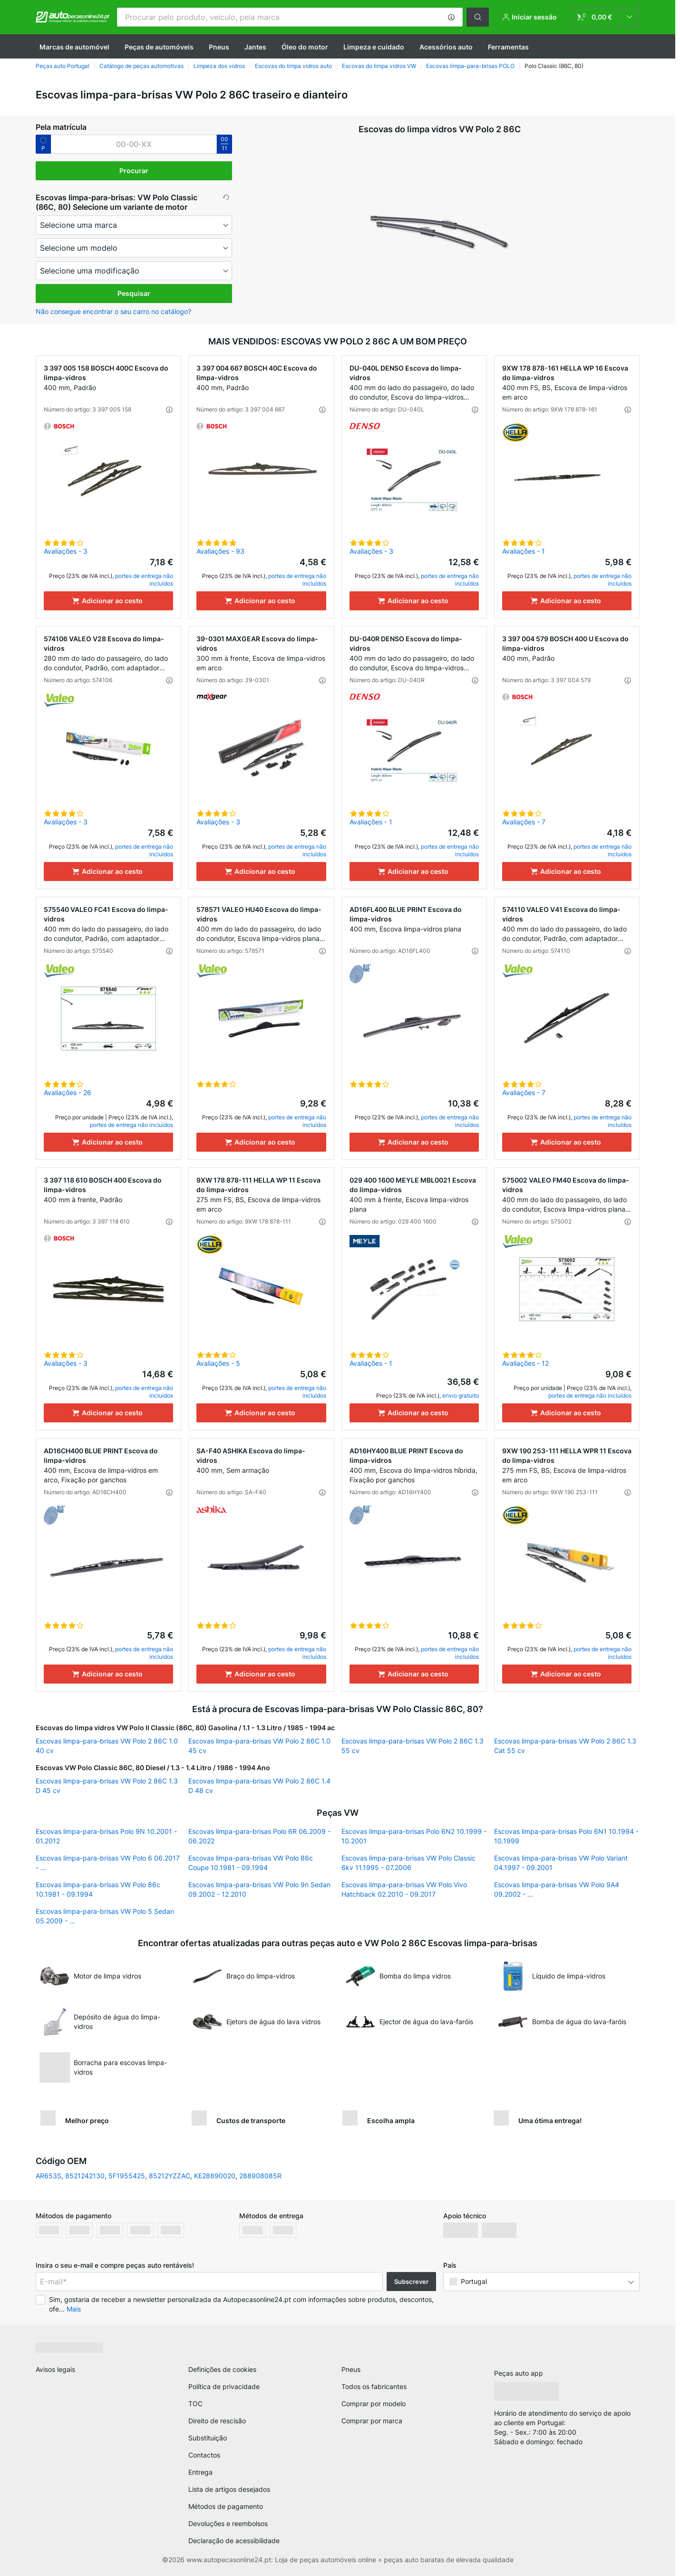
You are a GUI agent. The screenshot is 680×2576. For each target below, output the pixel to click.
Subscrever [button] (411, 2281)
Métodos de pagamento (225, 2506)
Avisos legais (55, 2369)
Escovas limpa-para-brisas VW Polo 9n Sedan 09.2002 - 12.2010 (259, 1889)
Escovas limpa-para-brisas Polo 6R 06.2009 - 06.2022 (259, 1836)
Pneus (219, 47)
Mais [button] (74, 2309)
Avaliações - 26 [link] (67, 1092)
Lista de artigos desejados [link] (229, 2489)
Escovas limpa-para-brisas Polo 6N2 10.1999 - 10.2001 (413, 1836)
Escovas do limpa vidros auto (293, 65)
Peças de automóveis (159, 47)
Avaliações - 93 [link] (220, 551)
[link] (605, 17)
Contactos (204, 2455)
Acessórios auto (446, 47)
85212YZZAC (169, 2176)
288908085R (260, 2176)
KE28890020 (214, 2176)
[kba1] (134, 144)
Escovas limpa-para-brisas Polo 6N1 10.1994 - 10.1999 (566, 1836)
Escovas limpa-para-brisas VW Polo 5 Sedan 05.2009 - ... (105, 1916)
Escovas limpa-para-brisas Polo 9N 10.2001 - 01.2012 (106, 1836)
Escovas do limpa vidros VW (379, 65)
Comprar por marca (371, 2421)
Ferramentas (508, 47)
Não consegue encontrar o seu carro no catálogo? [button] (113, 311)
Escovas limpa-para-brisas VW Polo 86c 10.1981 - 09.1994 (98, 1889)
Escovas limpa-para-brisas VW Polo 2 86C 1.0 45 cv (259, 1745)
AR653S (48, 2176)
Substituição (207, 2438)
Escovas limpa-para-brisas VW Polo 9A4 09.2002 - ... (556, 1889)
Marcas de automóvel (74, 47)
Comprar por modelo (373, 2404)
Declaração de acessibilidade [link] (234, 2541)
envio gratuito (460, 1395)
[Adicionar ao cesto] (108, 600)
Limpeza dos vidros (219, 65)
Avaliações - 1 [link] (523, 551)
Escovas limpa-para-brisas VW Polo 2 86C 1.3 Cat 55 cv (565, 1745)
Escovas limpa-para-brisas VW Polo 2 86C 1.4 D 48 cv (259, 1785)
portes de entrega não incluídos (131, 1124)
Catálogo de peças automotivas (141, 65)
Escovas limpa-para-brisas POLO (470, 65)
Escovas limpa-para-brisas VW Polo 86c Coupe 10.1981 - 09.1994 (250, 1862)
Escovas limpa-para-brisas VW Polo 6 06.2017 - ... (108, 1862)
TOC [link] (195, 2404)
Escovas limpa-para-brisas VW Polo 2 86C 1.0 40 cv (107, 1745)
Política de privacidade (224, 2386)
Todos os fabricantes (374, 2386)
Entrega (200, 2472)
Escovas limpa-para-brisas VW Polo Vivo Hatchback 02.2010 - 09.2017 (404, 1889)
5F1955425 (126, 2176)
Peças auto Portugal (62, 65)
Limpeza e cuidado (373, 47)
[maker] (134, 225)
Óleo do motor (305, 47)
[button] (451, 17)
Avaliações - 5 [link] (218, 1363)
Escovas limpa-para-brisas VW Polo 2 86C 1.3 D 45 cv (107, 1785)
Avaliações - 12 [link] (525, 1363)
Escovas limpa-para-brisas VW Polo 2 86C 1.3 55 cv (412, 1745)
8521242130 (85, 2176)
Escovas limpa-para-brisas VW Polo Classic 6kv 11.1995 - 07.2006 (408, 1862)
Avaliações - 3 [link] (65, 551)
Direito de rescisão (217, 2421)
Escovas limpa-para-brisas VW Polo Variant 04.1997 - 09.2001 (561, 1862)
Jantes (255, 47)
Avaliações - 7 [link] (523, 822)
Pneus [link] (350, 2369)
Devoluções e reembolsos (228, 2523)
